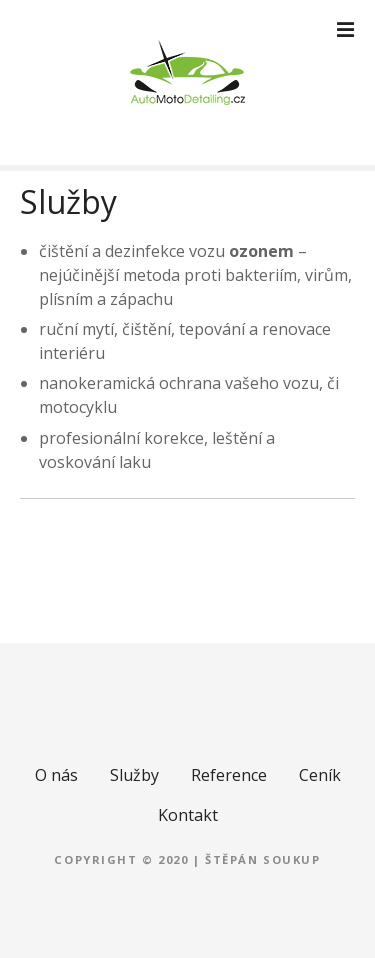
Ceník (320, 775)
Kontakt (188, 815)
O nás (56, 775)
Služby (134, 775)
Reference (229, 775)
